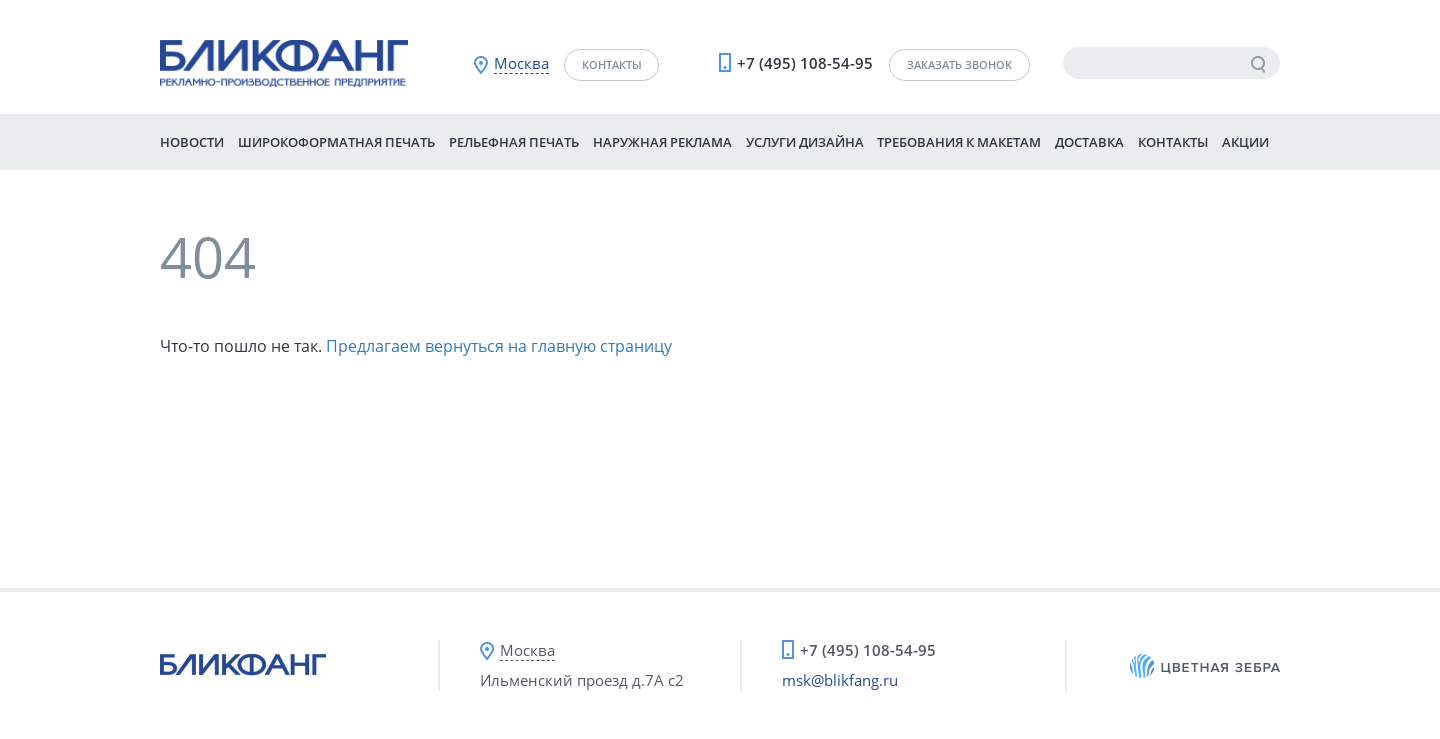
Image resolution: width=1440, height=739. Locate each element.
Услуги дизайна (805, 142)
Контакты (612, 64)
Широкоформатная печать (336, 142)
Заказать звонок (959, 64)
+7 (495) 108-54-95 (805, 63)
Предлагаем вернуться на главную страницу (499, 346)
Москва (521, 63)
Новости (192, 142)
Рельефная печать (514, 142)
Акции (1245, 142)
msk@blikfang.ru (840, 680)
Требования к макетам (959, 142)
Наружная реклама (662, 142)
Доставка (1089, 142)
